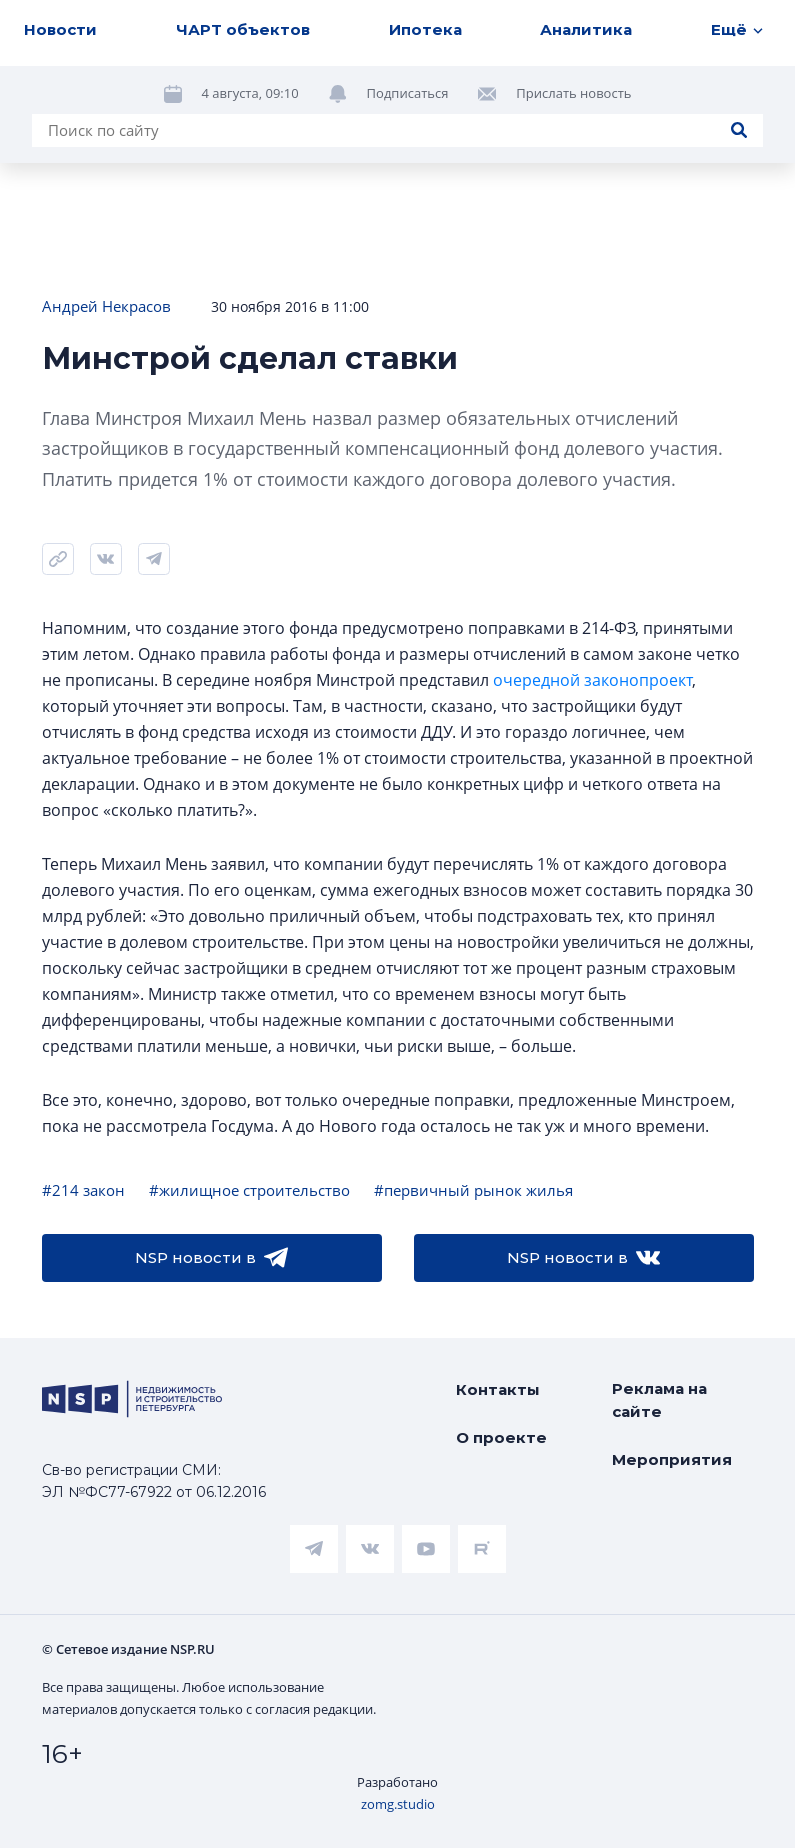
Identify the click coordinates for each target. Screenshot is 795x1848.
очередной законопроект (592, 680)
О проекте (501, 1437)
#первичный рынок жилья (473, 1190)
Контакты (498, 1389)
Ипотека (425, 29)
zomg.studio (398, 1804)
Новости (60, 29)
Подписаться (408, 93)
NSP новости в (211, 1258)
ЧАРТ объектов (243, 29)
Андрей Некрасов (106, 306)
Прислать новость (573, 93)
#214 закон (83, 1190)
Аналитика (586, 29)
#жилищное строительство (249, 1190)
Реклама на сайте (659, 1400)
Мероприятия (672, 1459)
